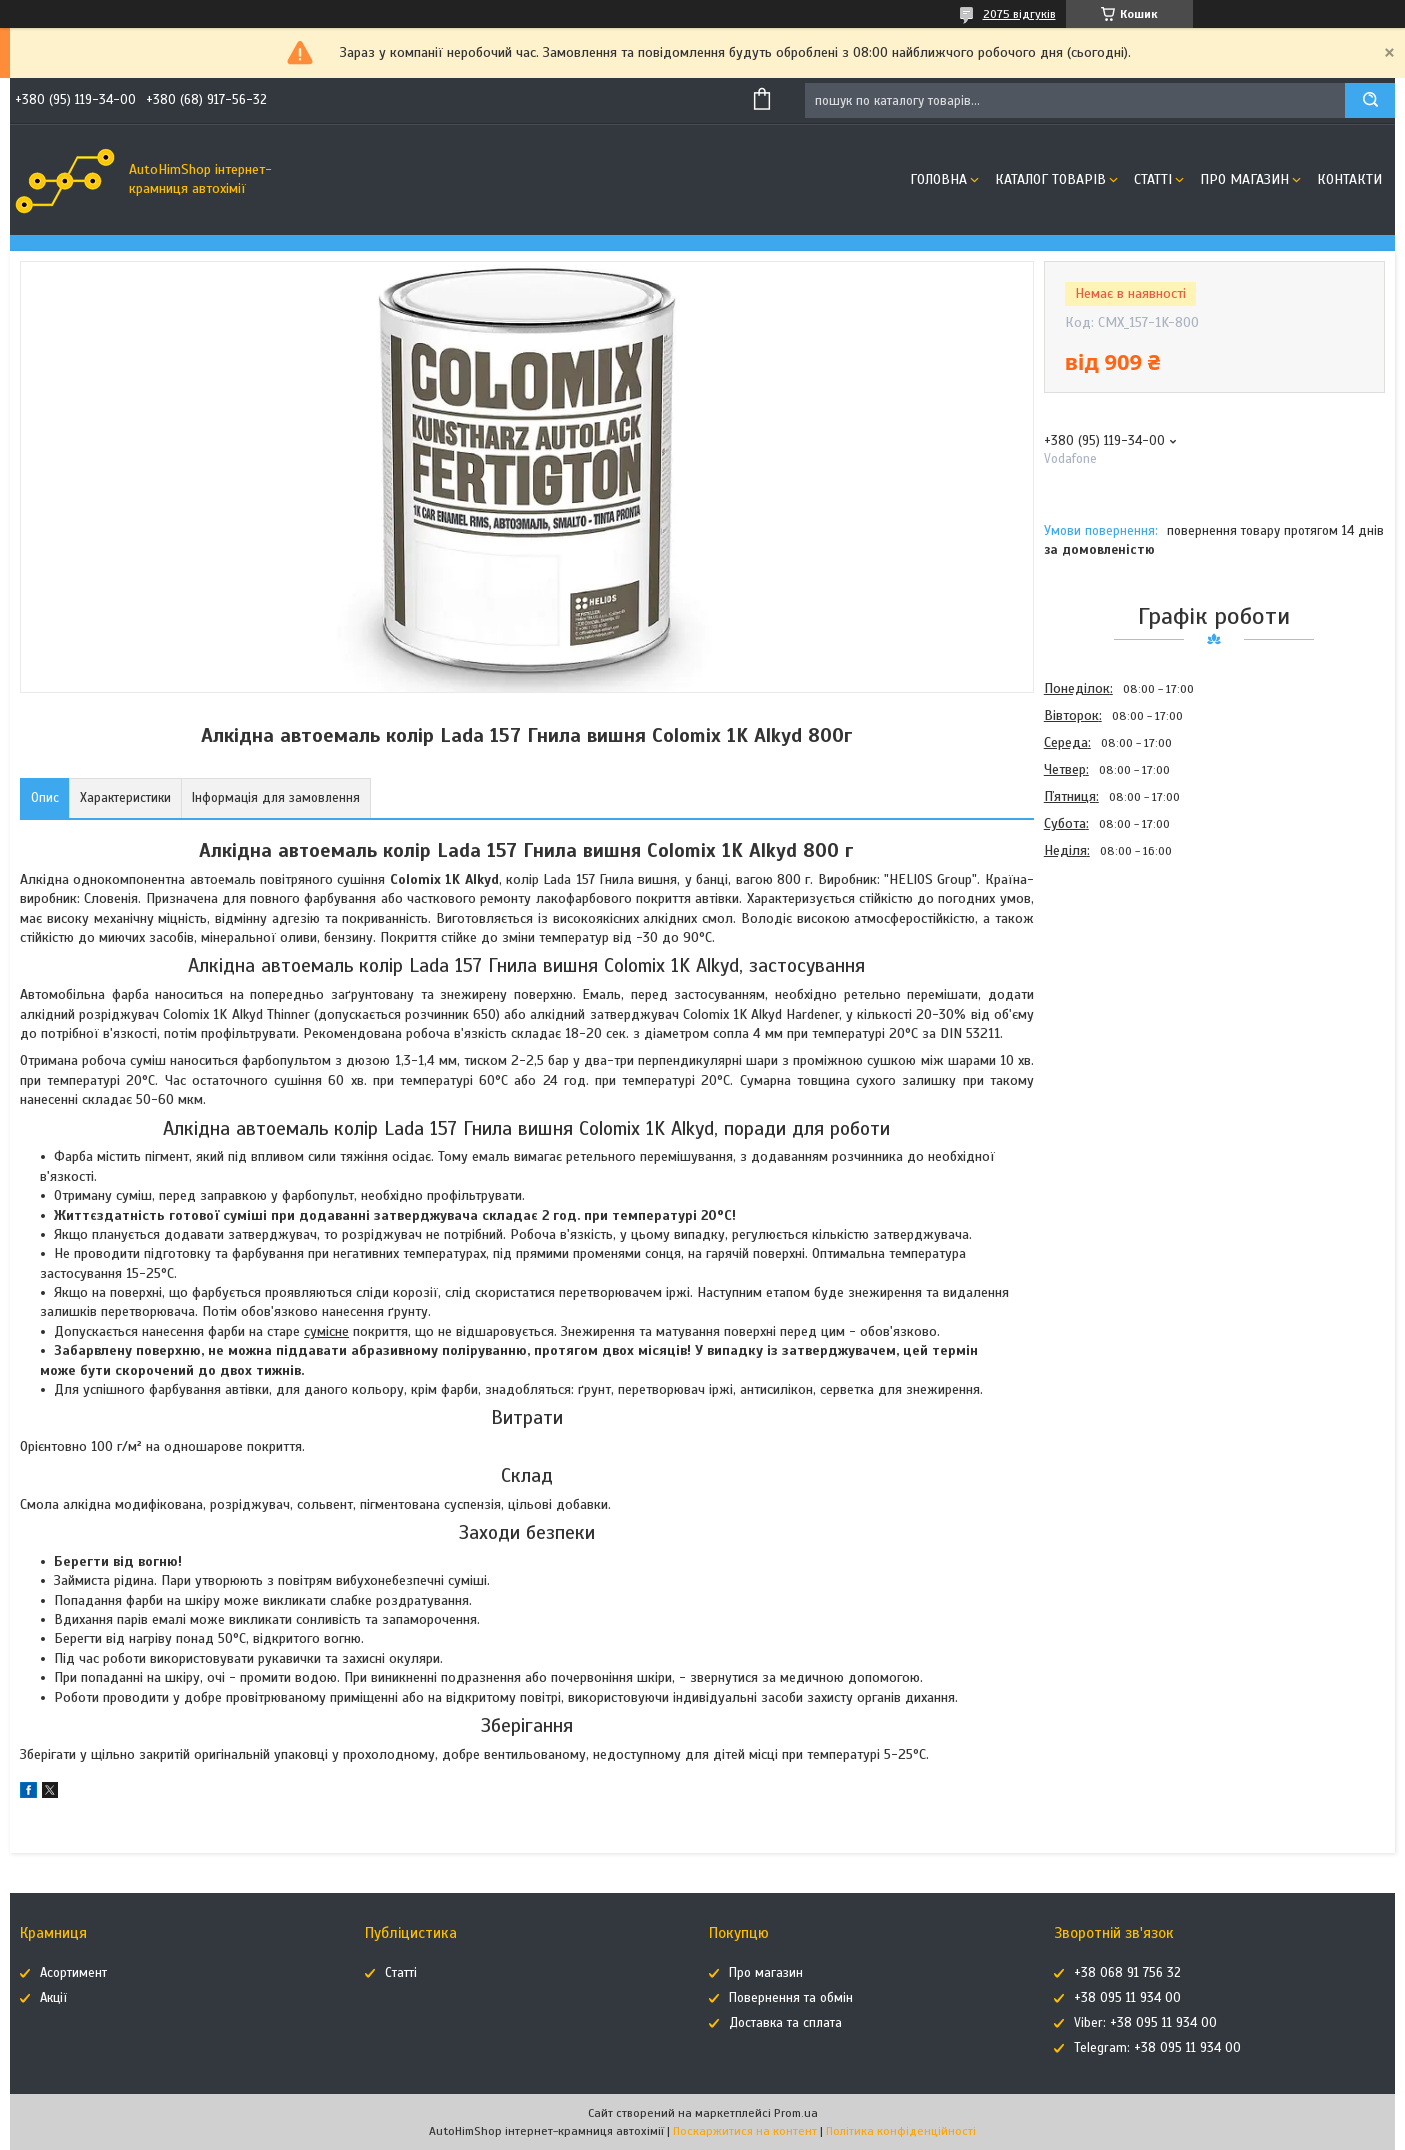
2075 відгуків (1019, 14)
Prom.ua (796, 2113)
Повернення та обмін (791, 1998)
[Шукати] (1370, 100)
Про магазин (1244, 179)
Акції (53, 1998)
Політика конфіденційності (901, 2131)
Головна (938, 179)
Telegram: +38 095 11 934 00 (1157, 2048)
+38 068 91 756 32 (1127, 1973)
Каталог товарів (1050, 179)
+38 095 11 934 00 (1127, 1998)
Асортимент (73, 1973)
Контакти (1349, 179)
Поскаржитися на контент (745, 2131)
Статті (1153, 179)
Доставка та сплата (785, 2023)
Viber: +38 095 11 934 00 (1145, 2023)
